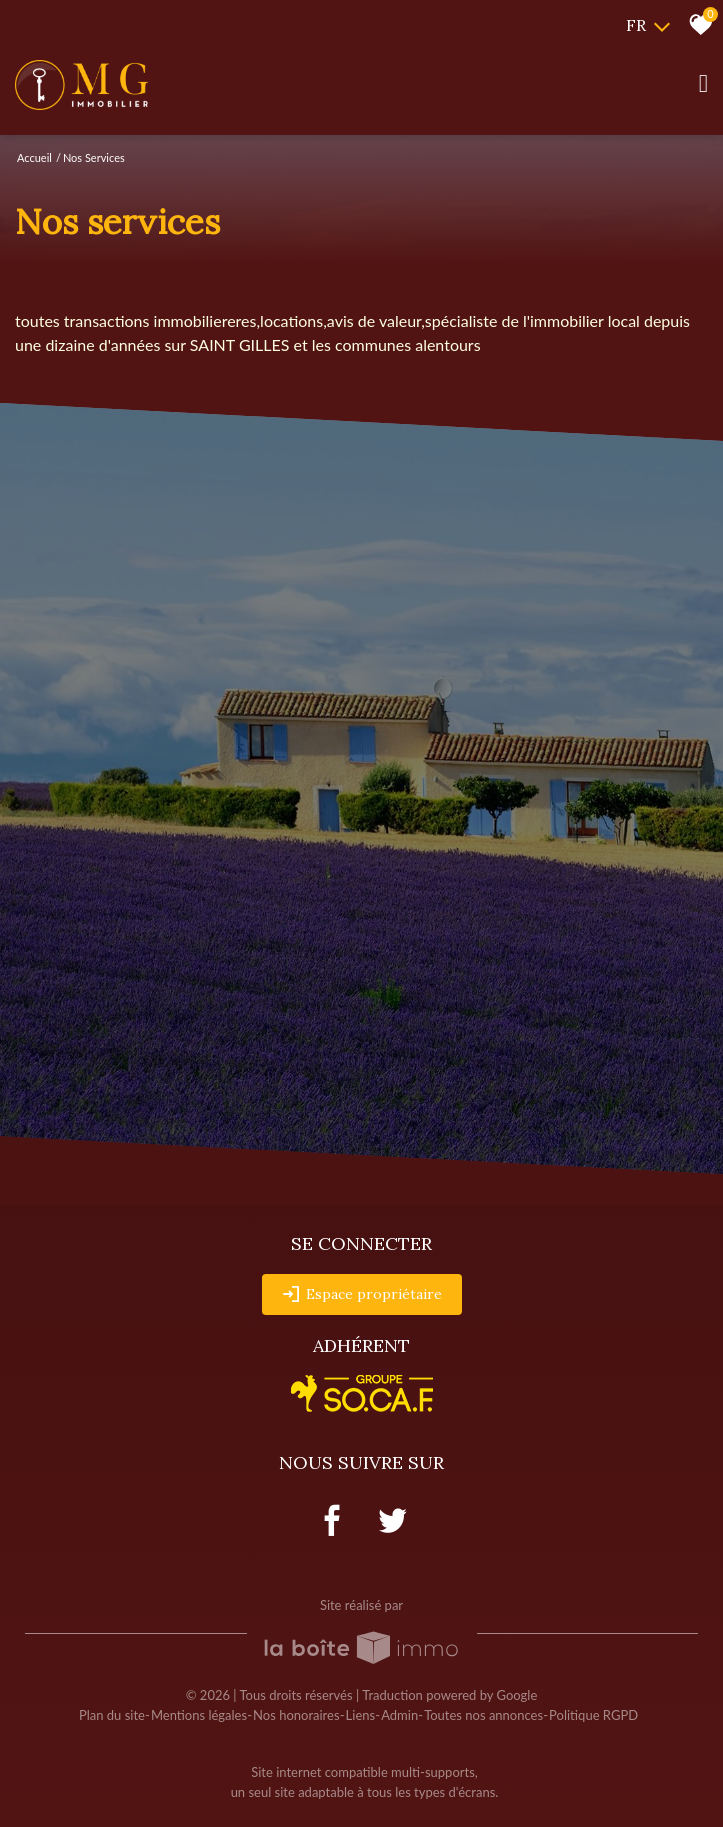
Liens (361, 1715)
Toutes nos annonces (483, 1715)
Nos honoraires (296, 1715)
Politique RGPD (593, 1715)
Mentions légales (199, 1715)
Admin (399, 1715)
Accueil (34, 157)
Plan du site (112, 1715)
